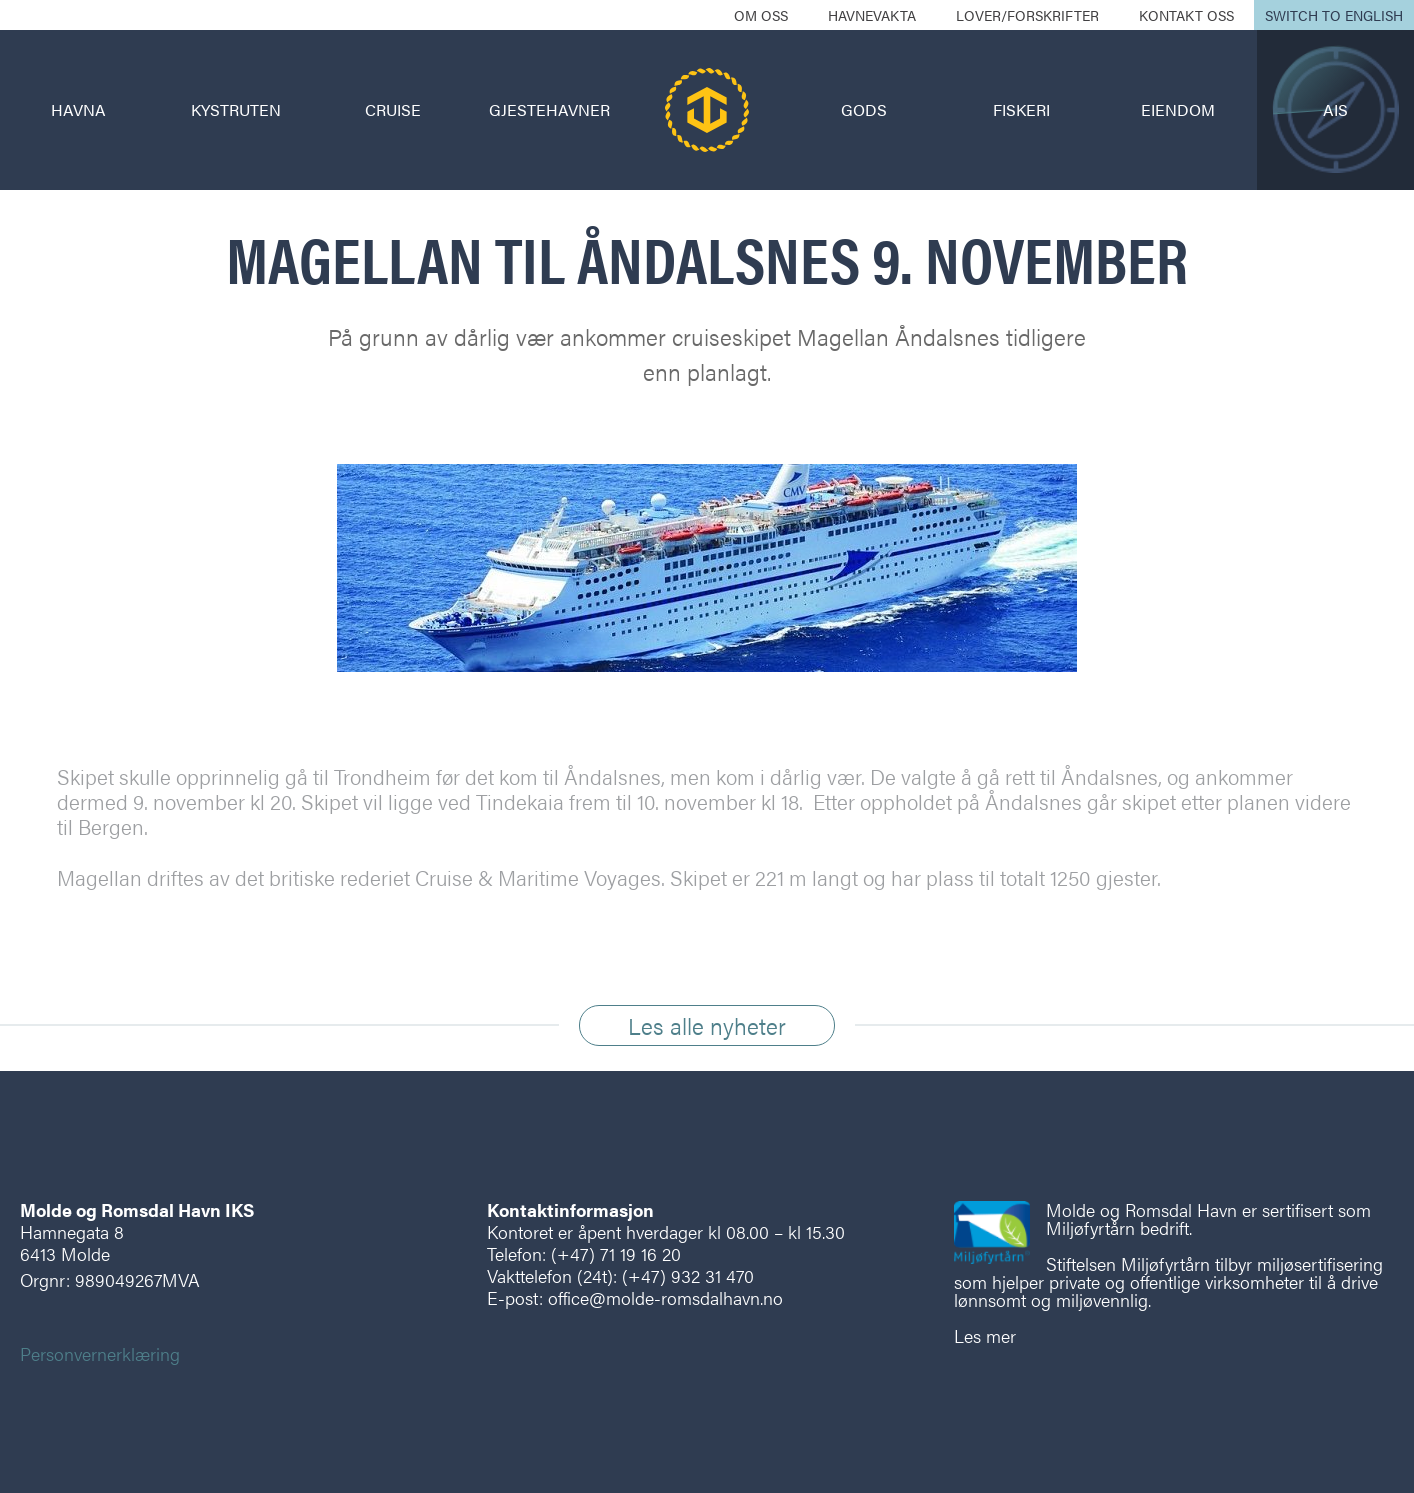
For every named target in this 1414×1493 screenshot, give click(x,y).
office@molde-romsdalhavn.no (665, 1297)
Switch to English (1334, 15)
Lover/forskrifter (1027, 15)
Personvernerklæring (100, 1353)
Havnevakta (872, 15)
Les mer (985, 1335)
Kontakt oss (1186, 15)
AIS (1335, 109)
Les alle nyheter (707, 1025)
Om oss (761, 15)
